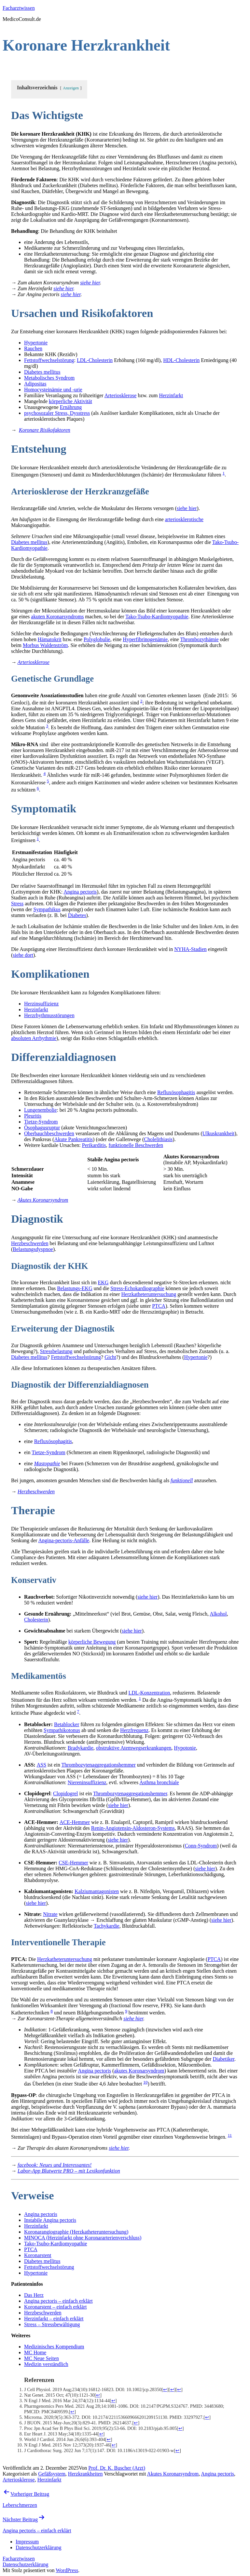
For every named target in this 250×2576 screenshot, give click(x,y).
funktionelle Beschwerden (136, 1145)
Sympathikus (47, 909)
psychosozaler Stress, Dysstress (57, 413)
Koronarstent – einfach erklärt (55, 2307)
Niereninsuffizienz (87, 1782)
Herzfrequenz (134, 1730)
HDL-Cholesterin (181, 360)
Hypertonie (36, 342)
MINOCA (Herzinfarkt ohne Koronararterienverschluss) (82, 2237)
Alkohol (218, 1614)
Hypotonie (185, 1748)
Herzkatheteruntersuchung (148, 1294)
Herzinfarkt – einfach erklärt (54, 2318)
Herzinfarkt (171, 395)
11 (230, 2135)
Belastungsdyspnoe (33, 1249)
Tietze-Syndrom (41, 1121)
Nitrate (50, 1914)
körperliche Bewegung (92, 1642)
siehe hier (90, 282)
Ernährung (71, 407)
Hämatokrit (50, 639)
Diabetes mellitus (42, 372)
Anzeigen (71, 88)
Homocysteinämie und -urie (53, 389)
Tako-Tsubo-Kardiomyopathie (156, 616)
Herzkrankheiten (85, 2474)
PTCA (158, 1306)
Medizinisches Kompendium (54, 2346)
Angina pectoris (80, 892)
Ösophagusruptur (42, 1127)
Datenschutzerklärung (25, 2564)
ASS (41, 1765)
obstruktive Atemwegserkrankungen (134, 1748)
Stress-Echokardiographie (137, 1288)
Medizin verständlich (46, 2364)
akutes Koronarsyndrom (139, 2070)
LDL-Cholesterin (95, 360)
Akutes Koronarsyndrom (173, 2474)
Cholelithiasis (158, 1139)
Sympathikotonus (62, 1730)
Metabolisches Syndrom (49, 378)
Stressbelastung (56, 1351)
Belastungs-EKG (74, 1288)
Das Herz (34, 2295)
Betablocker (66, 1724)
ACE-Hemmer (75, 1822)
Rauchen (33, 348)
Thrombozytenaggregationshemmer (98, 1765)
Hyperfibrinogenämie (145, 639)
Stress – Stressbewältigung (52, 2324)
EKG (103, 1282)
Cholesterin (36, 1619)
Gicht (110, 1357)
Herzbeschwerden (30, 1243)
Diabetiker (223, 2059)
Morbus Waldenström (45, 645)
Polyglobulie (97, 639)
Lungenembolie (40, 1110)
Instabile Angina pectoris (50, 2220)
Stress (17, 903)
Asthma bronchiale (159, 1782)
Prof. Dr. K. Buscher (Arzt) (116, 2468)
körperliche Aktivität (70, 401)
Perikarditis (94, 1145)
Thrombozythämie (199, 639)
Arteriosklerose (120, 395)
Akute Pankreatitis (73, 1139)
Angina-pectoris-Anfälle (63, 1540)
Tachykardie (106, 1926)
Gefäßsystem (51, 2474)
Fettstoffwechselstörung (49, 360)
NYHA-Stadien (190, 949)
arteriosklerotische (184, 519)
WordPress (67, 2570)
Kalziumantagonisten (97, 1891)
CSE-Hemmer (73, 1862)
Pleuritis (32, 1116)
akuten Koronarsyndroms (57, 616)
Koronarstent (37, 2255)
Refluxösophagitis (176, 1092)
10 (145, 2082)
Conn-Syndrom (201, 1845)
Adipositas (35, 383)
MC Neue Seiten (41, 2358)
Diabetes (77, 915)
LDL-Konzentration (149, 1692)
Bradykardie (80, 1748)
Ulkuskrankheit (218, 1133)
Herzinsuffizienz (41, 1003)
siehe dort (23, 955)
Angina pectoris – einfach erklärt (58, 2301)
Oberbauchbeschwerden (49, 1133)
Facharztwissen (19, 8)
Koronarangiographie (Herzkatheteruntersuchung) (76, 2232)
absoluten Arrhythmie (33, 1038)
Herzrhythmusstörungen (49, 1015)
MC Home (35, 2352)
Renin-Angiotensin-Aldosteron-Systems (133, 1828)
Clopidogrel (65, 1793)
